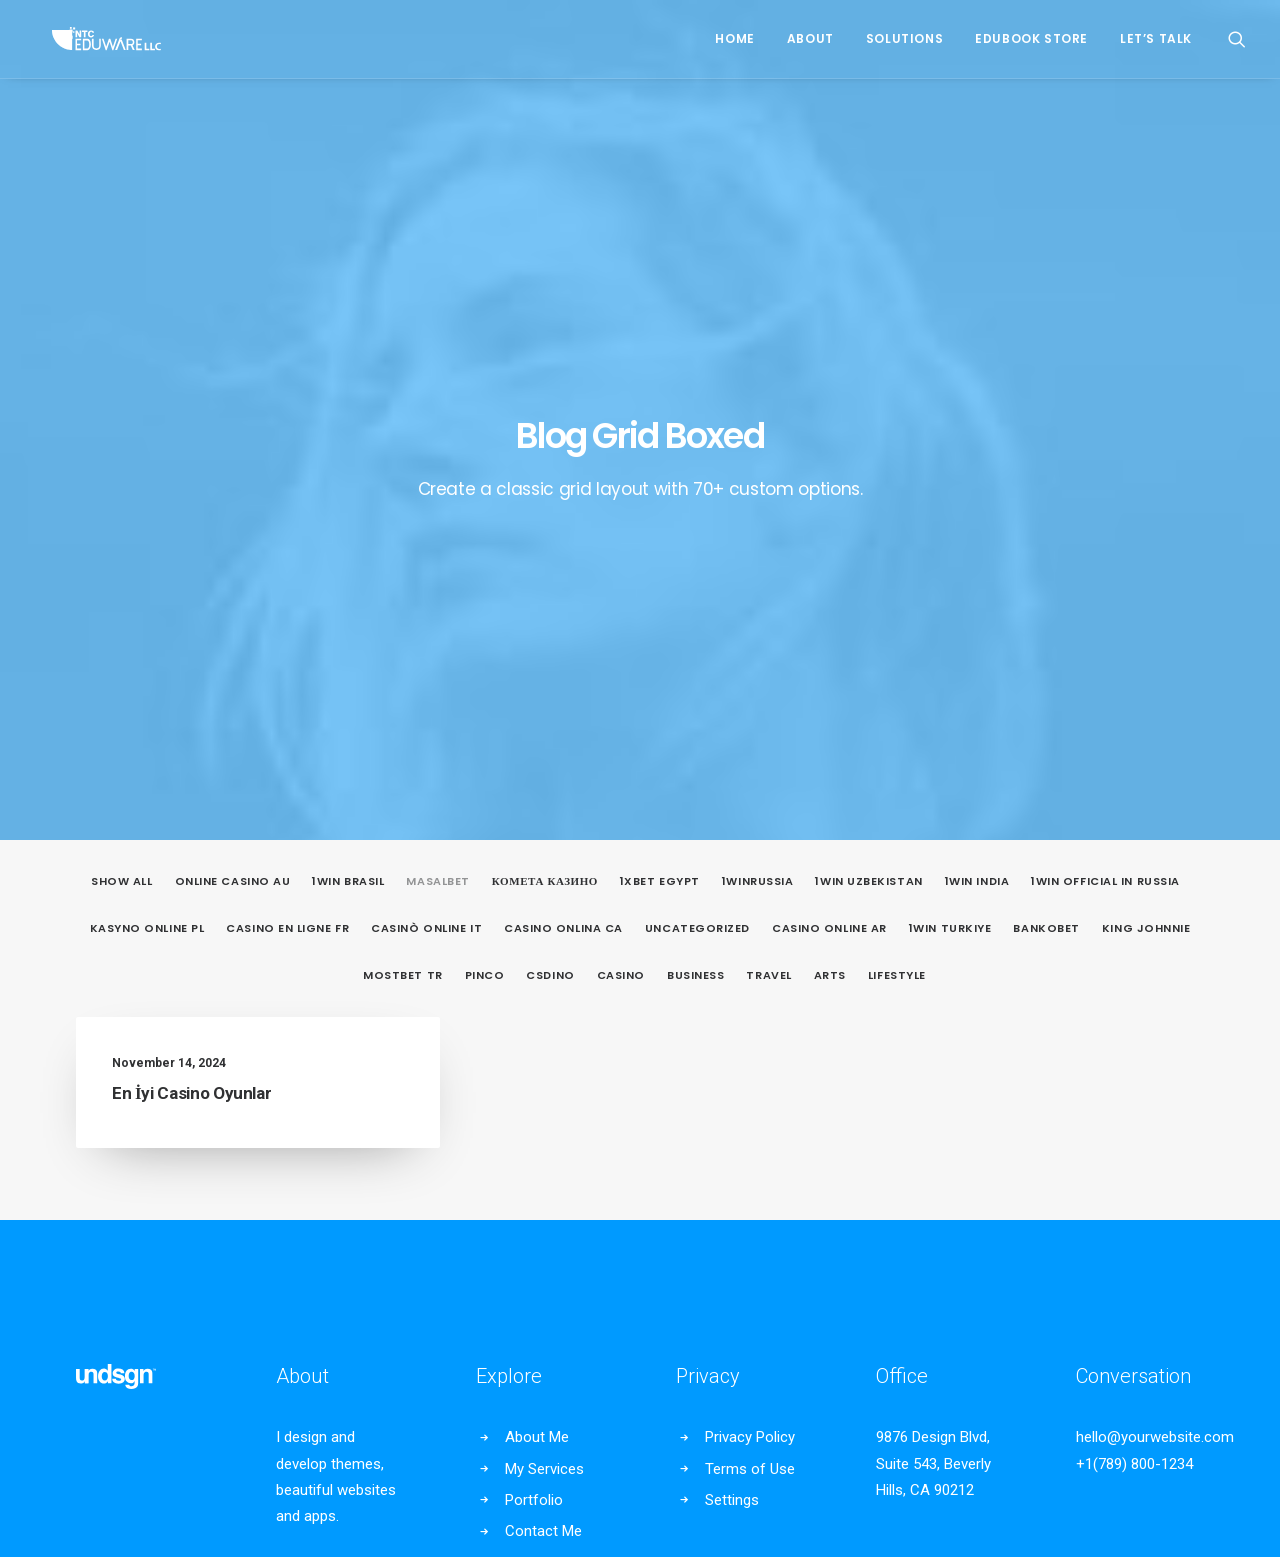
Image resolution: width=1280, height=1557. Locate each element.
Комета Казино (545, 429)
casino (621, 523)
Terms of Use (750, 1017)
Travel (768, 523)
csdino (550, 523)
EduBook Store (1031, 38)
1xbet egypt (660, 429)
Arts (830, 523)
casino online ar (829, 476)
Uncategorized (697, 476)
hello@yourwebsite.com (1155, 985)
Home (734, 38)
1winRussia (758, 429)
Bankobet (1046, 476)
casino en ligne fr (287, 476)
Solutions (904, 38)
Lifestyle (897, 523)
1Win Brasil (348, 429)
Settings (732, 1048)
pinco (485, 523)
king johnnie (1146, 476)
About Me (537, 985)
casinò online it (426, 476)
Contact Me (543, 1079)
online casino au (233, 429)
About (810, 38)
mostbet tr (403, 523)
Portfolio (534, 1048)
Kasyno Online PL (147, 476)
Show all (121, 429)
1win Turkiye (950, 476)
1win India (977, 429)
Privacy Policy (750, 985)
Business (695, 523)
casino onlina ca (563, 476)
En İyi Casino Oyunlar (191, 641)
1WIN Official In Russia (1105, 429)
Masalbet (437, 429)
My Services (544, 1017)
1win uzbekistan (868, 429)
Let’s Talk (1156, 38)
